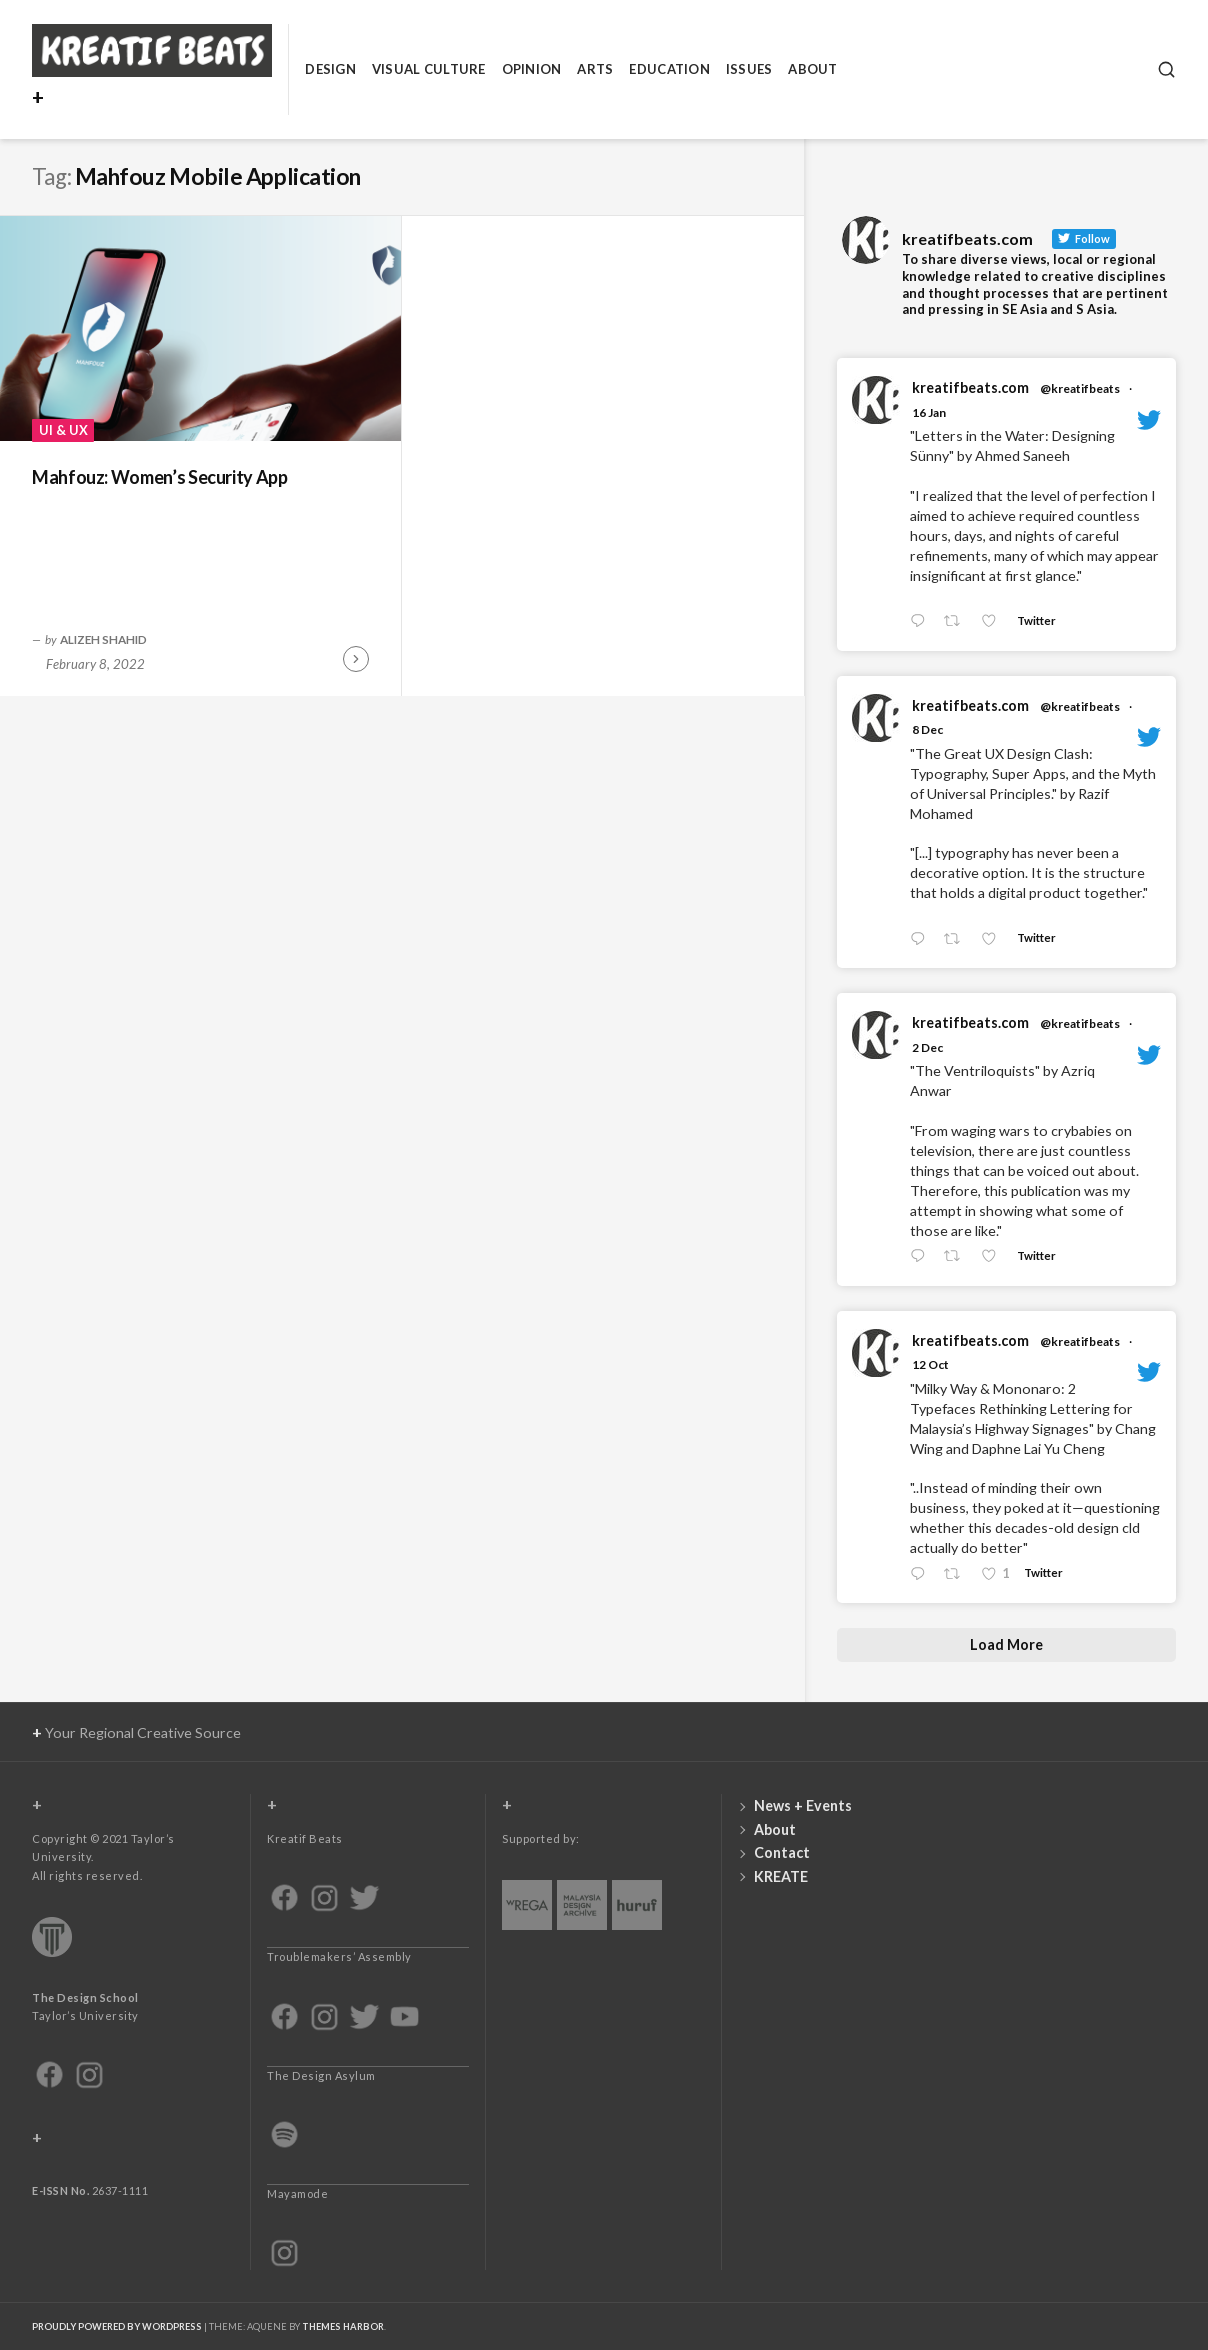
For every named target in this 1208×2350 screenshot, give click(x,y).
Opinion (532, 69)
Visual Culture (429, 69)
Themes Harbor (343, 2326)
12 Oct (930, 1364)
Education (669, 69)
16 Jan (929, 412)
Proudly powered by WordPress (117, 2326)
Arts (595, 69)
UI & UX (63, 430)
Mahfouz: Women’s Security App (160, 477)
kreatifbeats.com (970, 387)
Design (330, 69)
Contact (782, 1852)
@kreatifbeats (1080, 388)
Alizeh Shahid (103, 639)
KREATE (781, 1876)
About (812, 69)
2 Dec (927, 1047)
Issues (749, 69)
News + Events (803, 1805)
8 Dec (927, 729)
